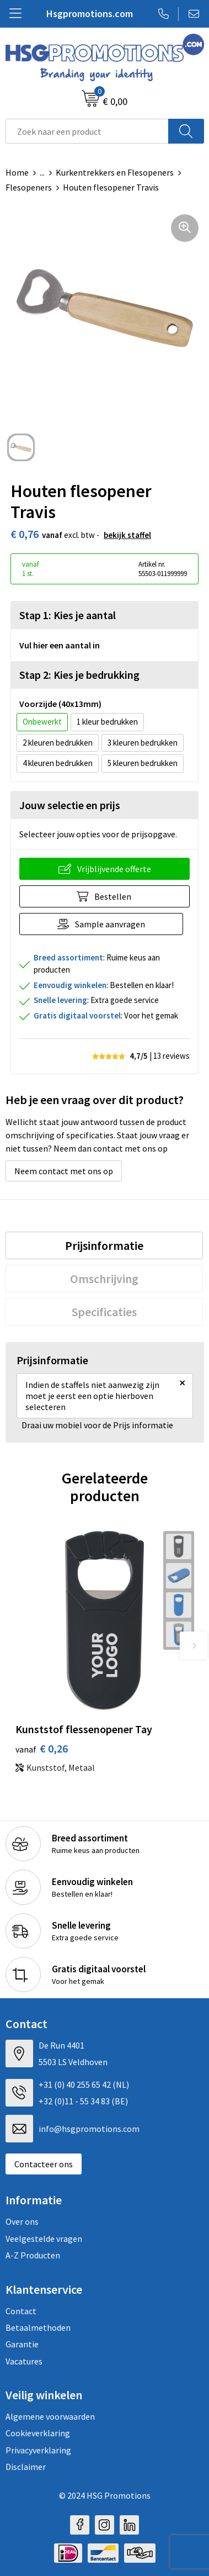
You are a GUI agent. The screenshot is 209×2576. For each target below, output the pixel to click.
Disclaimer (26, 2466)
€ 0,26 (41, 1748)
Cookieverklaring (38, 2432)
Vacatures (24, 2361)
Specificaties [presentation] (104, 1311)
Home (17, 172)
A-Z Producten (33, 2255)
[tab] (104, 1245)
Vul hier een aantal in (59, 645)
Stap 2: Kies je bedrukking (79, 675)
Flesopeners (29, 187)
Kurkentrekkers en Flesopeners (115, 172)
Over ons (22, 2221)
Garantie (22, 2344)
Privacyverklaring (38, 2450)
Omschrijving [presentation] (104, 1278)
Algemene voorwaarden (50, 2416)
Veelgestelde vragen (44, 2238)
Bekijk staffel (127, 535)
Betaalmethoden (38, 2327)
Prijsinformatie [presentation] (104, 1245)
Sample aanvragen (110, 924)
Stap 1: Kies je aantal (67, 615)
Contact (21, 2310)
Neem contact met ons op (63, 1170)
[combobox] (87, 131)
